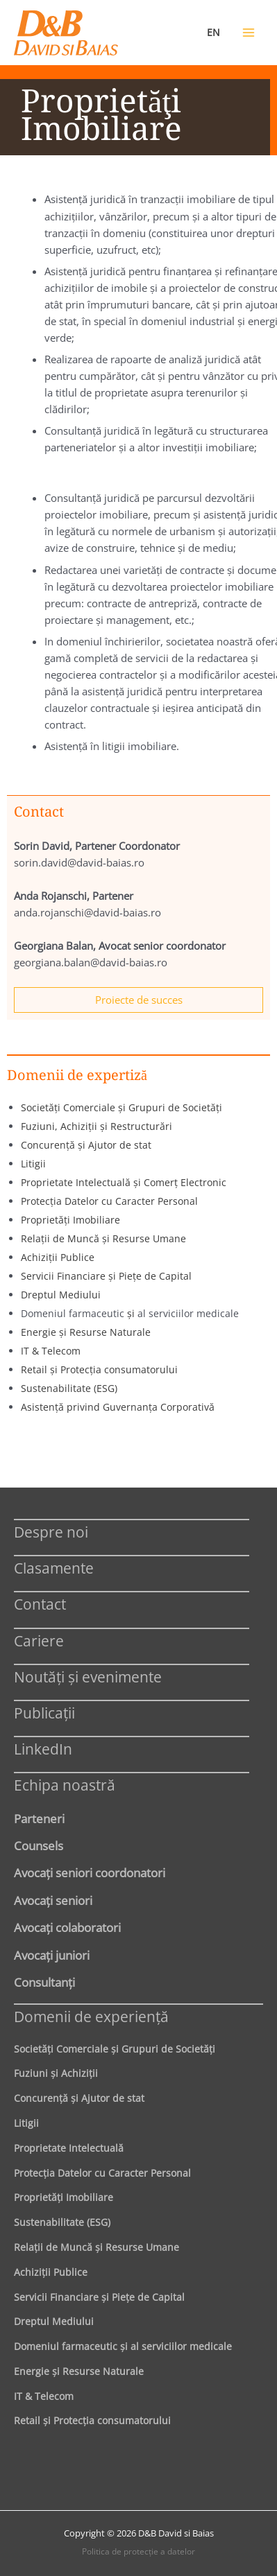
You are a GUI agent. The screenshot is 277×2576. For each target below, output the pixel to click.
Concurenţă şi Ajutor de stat (86, 1144)
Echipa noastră (64, 1784)
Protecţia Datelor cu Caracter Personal (109, 1201)
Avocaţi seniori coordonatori (89, 1872)
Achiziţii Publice (57, 1257)
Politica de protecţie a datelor (138, 2551)
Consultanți (44, 1982)
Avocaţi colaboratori (67, 1927)
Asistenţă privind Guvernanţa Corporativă (118, 1406)
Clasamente (54, 1567)
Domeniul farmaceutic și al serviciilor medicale (123, 2346)
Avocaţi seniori (53, 1900)
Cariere (39, 1640)
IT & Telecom (51, 1350)
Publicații (44, 1712)
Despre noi (51, 1531)
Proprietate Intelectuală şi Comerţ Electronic (123, 1182)
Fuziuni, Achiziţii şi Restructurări (96, 1126)
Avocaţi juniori (52, 1955)
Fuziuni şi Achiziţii (56, 2073)
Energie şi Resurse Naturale (86, 1332)
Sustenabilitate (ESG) (69, 1388)
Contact (40, 1603)
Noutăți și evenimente (88, 1676)
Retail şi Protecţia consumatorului (99, 1369)
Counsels (38, 1845)
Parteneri (39, 1818)
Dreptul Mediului (61, 1294)
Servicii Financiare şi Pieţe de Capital (106, 1275)
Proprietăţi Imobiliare (70, 1219)
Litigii (33, 1163)
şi (132, 1313)
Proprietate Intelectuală (69, 2148)
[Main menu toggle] (248, 32)
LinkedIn (43, 1748)
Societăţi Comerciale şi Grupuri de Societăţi (121, 1107)
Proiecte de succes (139, 1000)
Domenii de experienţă (91, 2016)
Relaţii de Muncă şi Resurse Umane (103, 1238)
